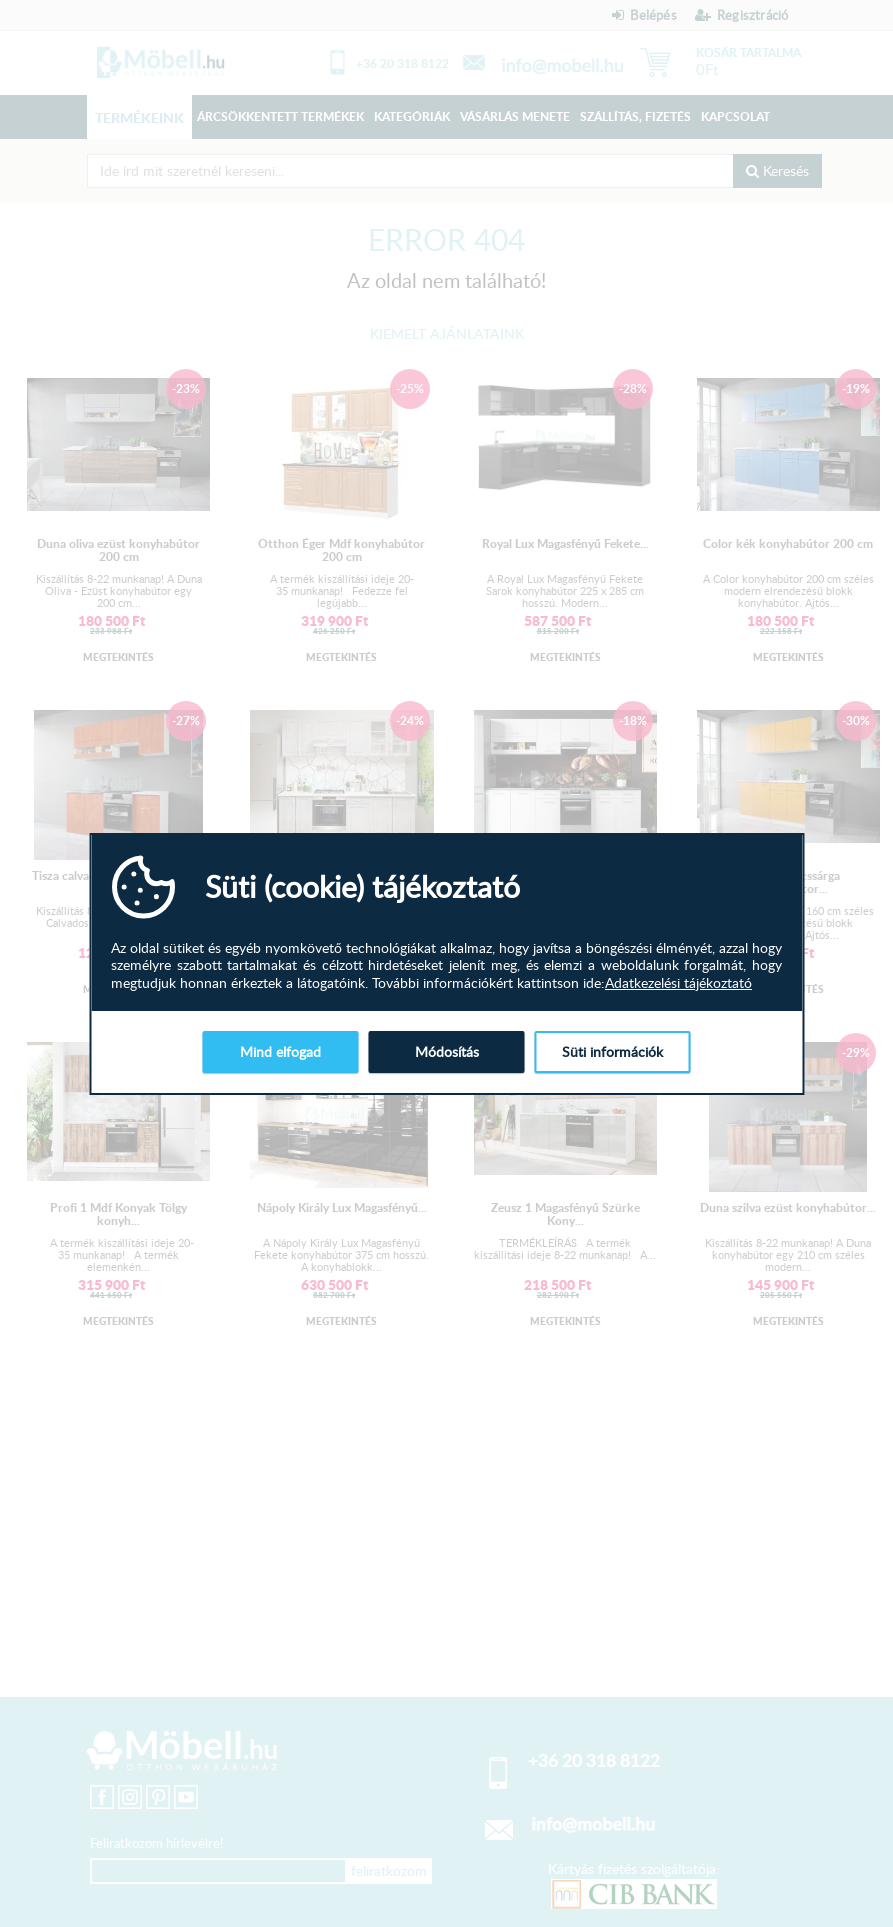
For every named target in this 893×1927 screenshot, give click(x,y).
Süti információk (612, 1051)
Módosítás (447, 1051)
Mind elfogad (280, 1051)
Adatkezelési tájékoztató (678, 983)
